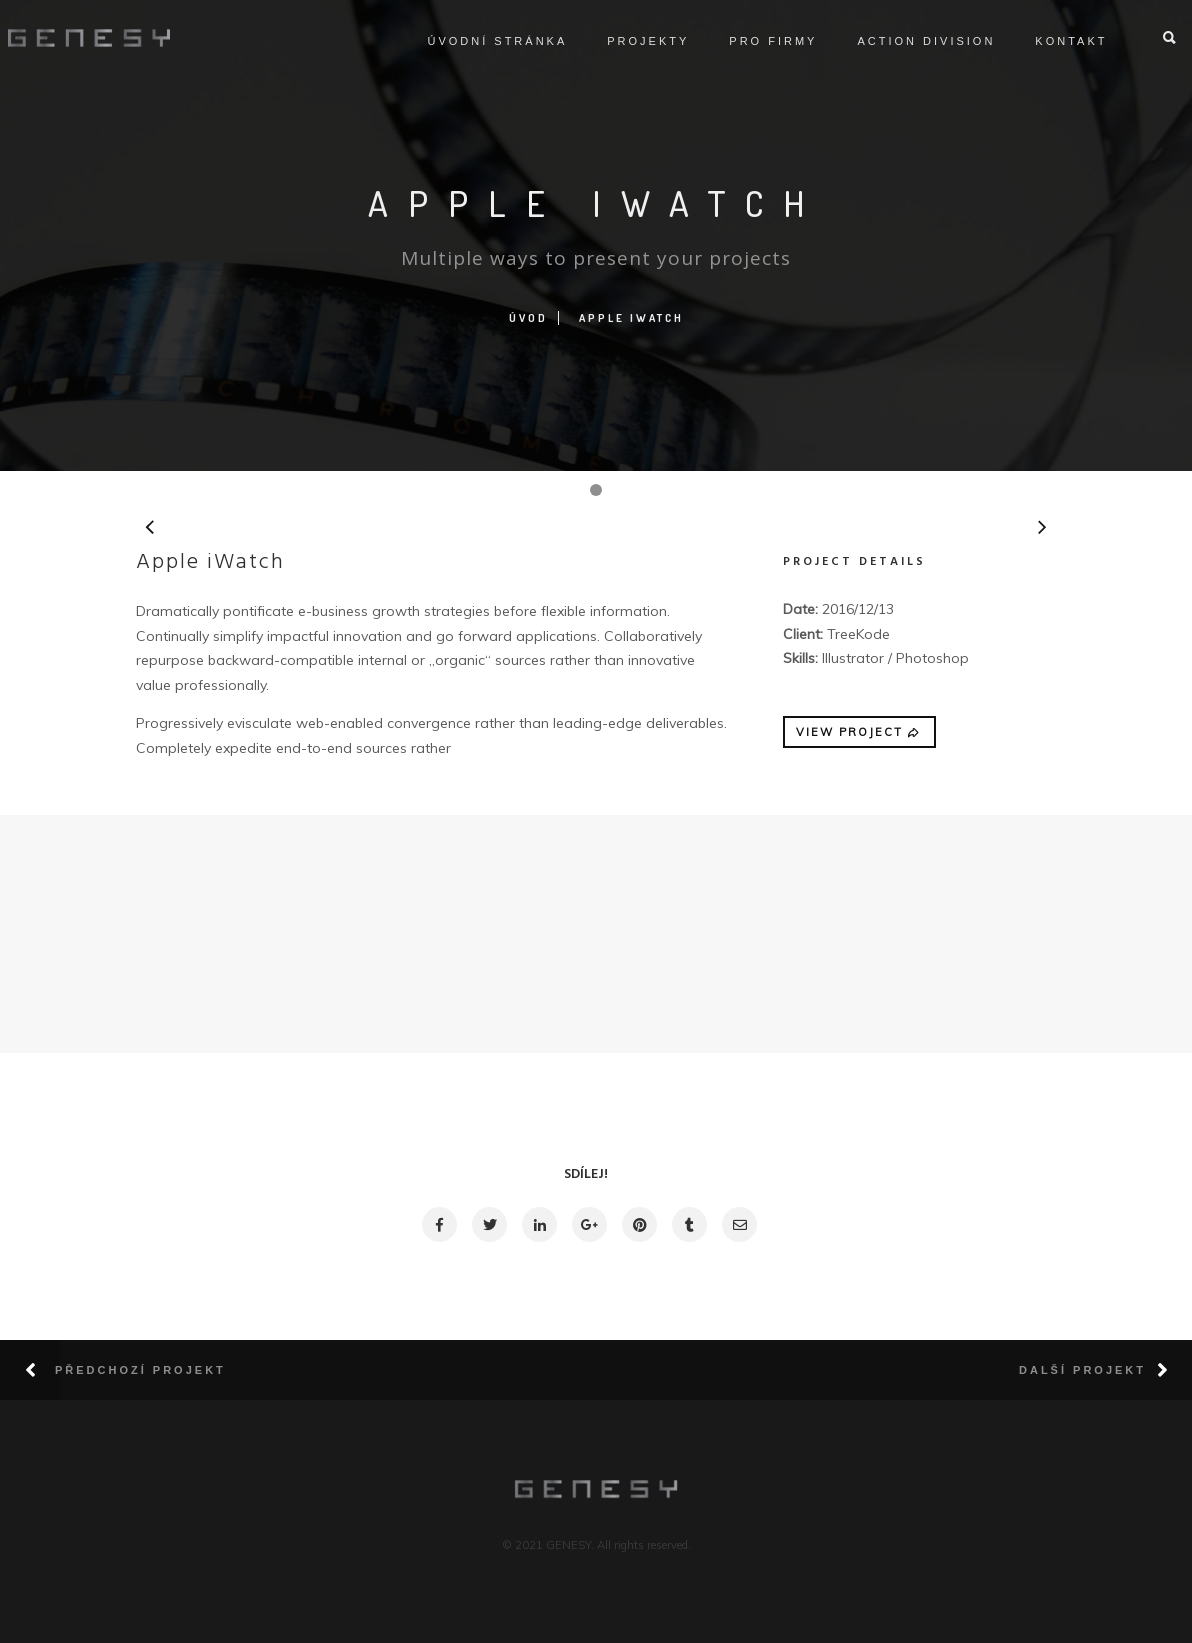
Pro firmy (751, 41)
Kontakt (1049, 41)
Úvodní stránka (475, 41)
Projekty (626, 41)
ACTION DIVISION (904, 41)
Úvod (528, 318)
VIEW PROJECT (859, 732)
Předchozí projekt (140, 1370)
